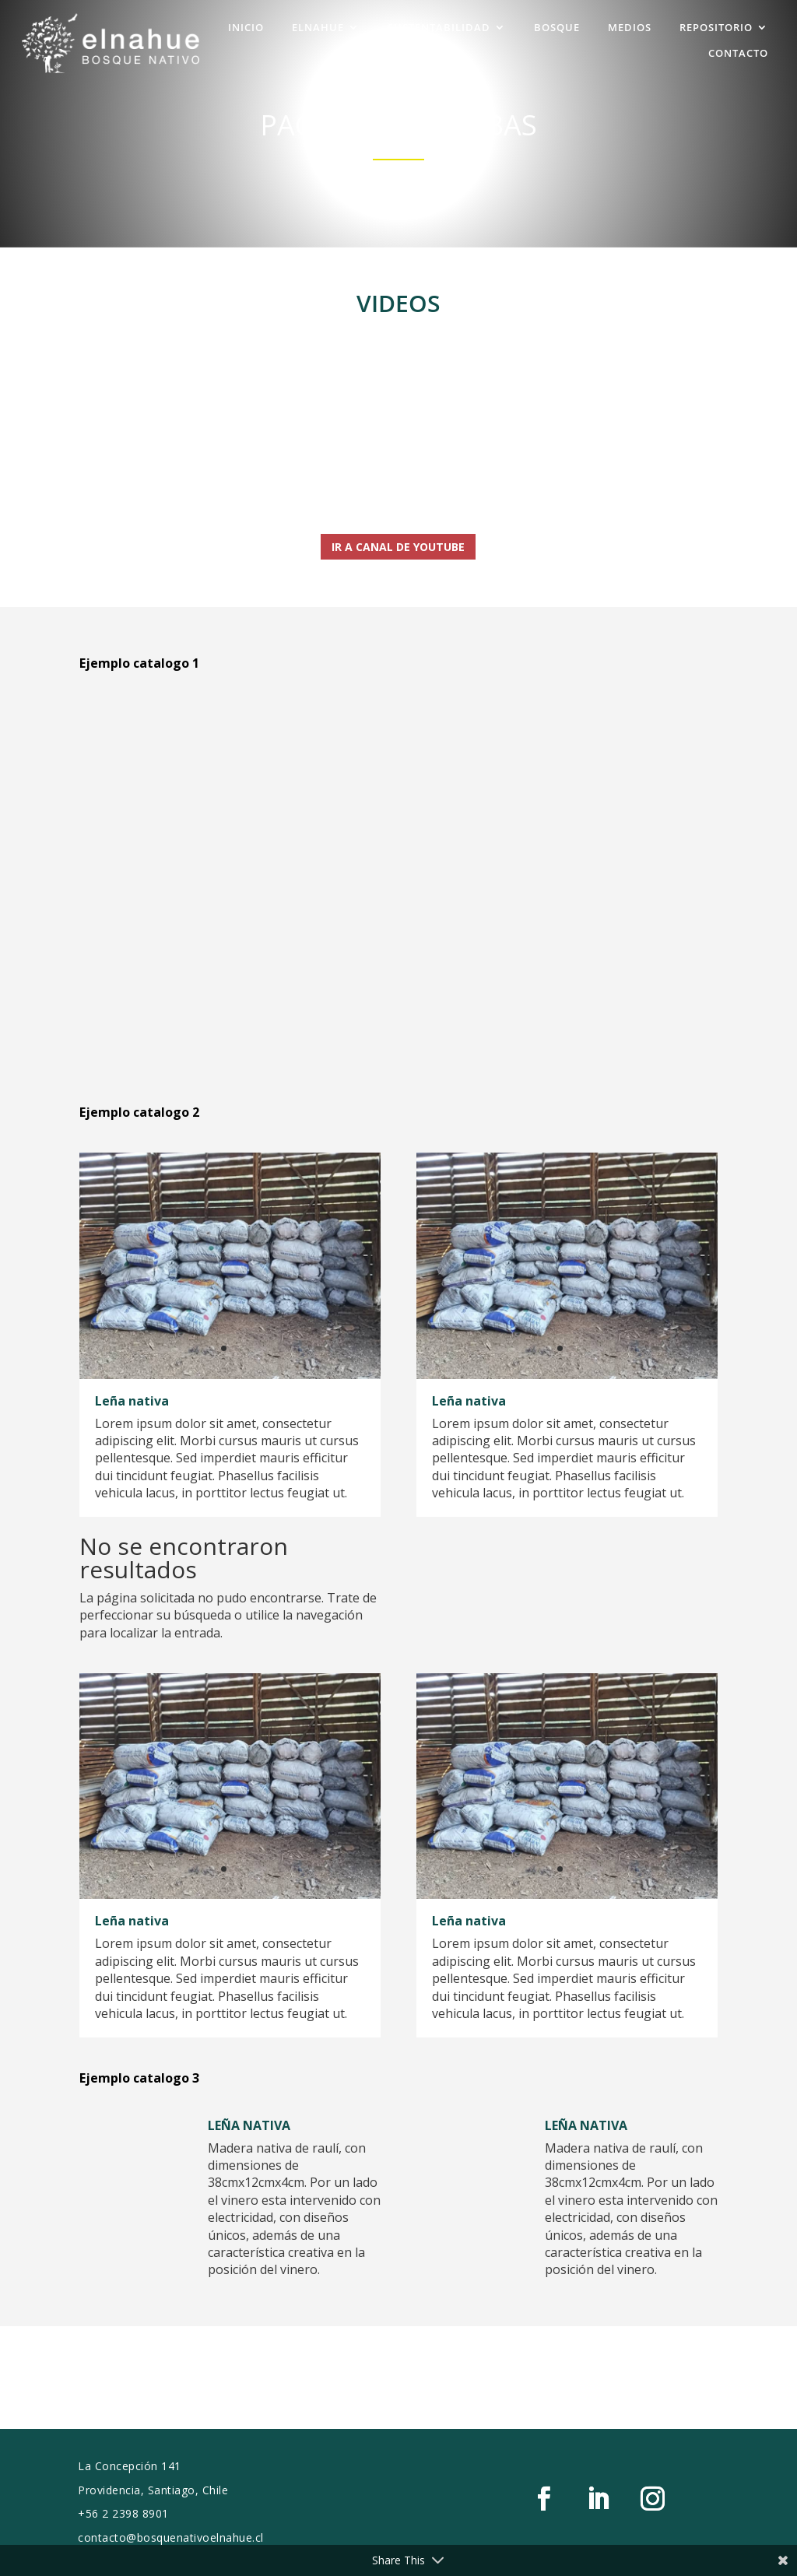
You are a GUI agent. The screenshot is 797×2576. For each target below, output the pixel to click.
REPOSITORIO (716, 26)
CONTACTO (738, 51)
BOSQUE (557, 26)
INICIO (246, 26)
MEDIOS (629, 26)
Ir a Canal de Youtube (398, 546)
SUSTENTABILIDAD (439, 26)
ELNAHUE (318, 26)
